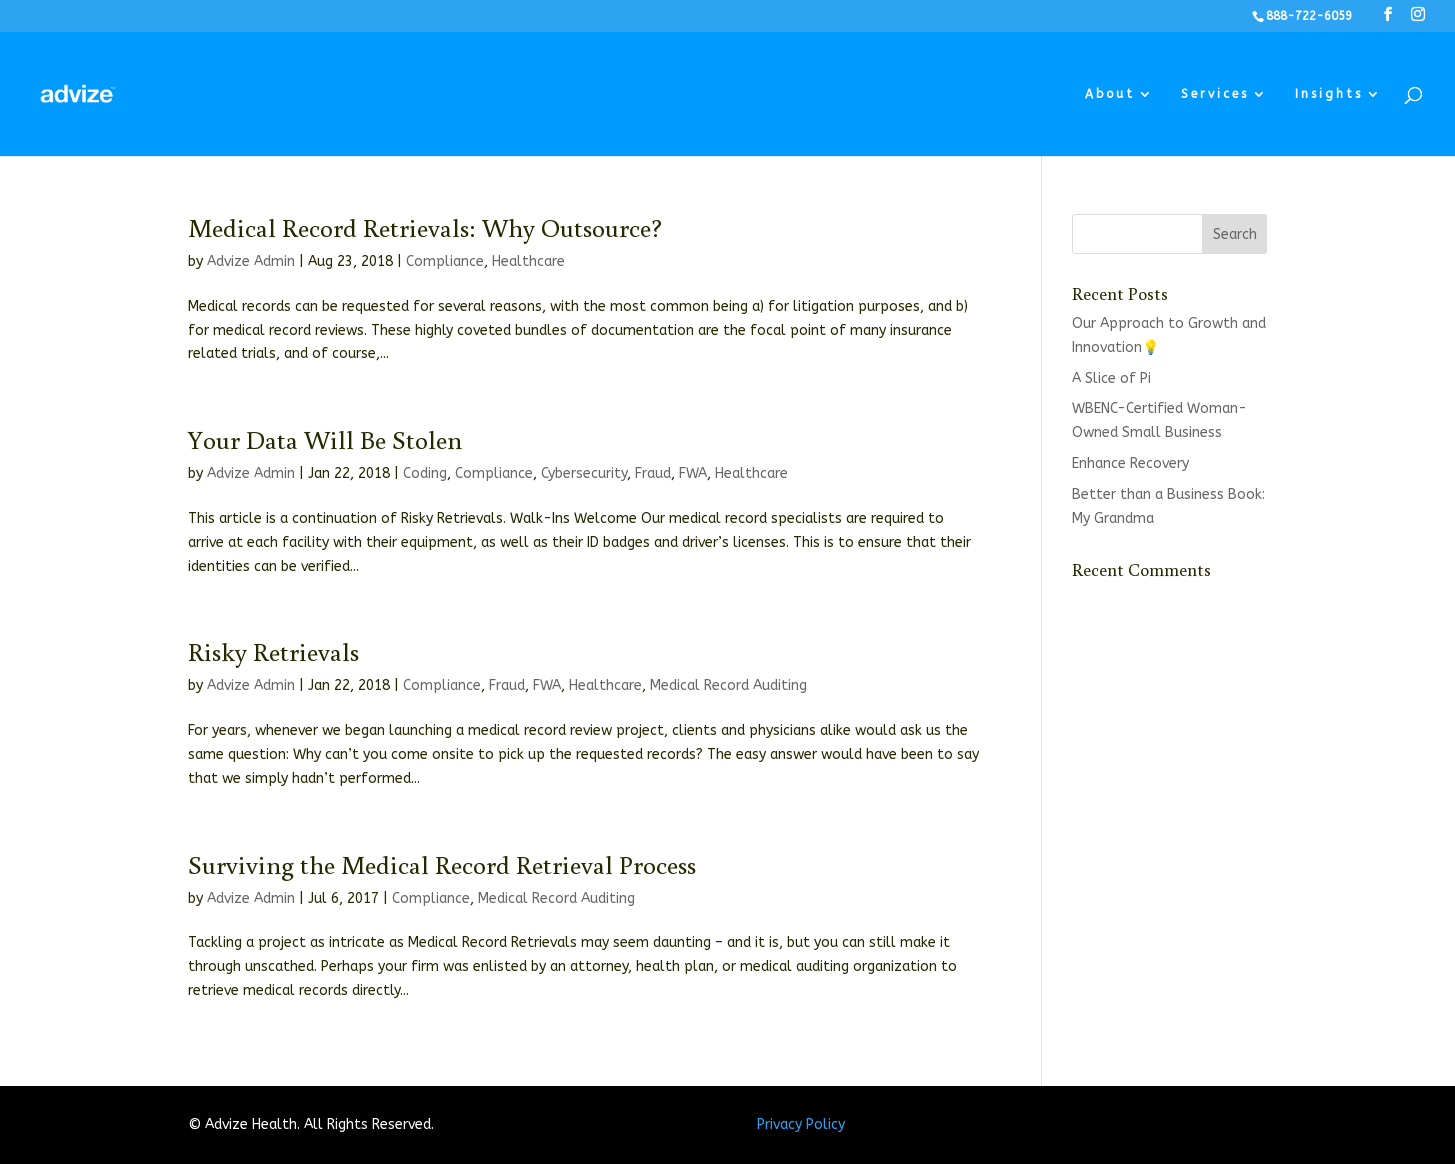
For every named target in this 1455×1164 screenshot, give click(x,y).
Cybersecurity (584, 473)
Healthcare (528, 261)
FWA (693, 473)
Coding (425, 473)
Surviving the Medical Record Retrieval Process (442, 864)
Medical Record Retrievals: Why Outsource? (425, 227)
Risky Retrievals (273, 651)
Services (1215, 94)
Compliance (445, 261)
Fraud (653, 473)
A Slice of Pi (1111, 378)
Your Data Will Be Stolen (325, 439)
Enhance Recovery (1130, 463)
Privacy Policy (801, 1124)
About (1110, 94)
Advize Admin (251, 261)
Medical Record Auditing (728, 685)
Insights (1329, 94)
